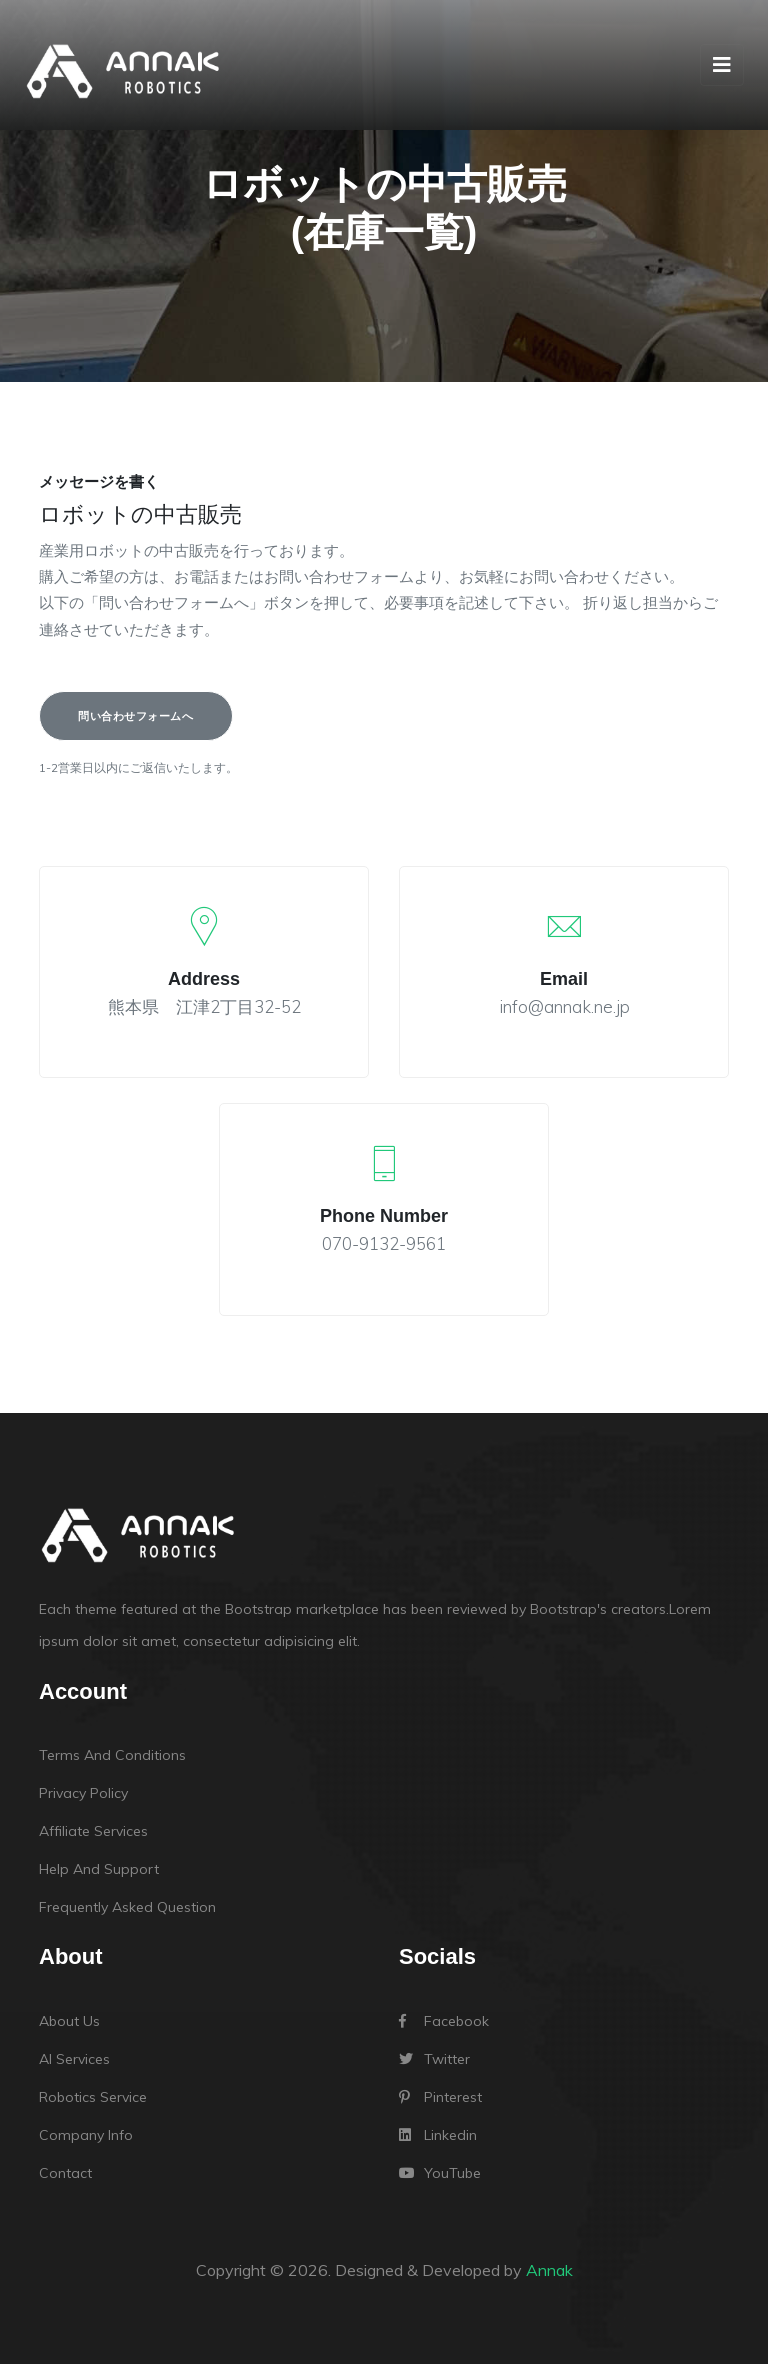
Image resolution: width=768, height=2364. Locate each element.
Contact (65, 2173)
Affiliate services (93, 1831)
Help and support (99, 1869)
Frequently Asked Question (127, 1907)
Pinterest (440, 2097)
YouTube (440, 2173)
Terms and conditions (112, 1755)
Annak (549, 2270)
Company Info (86, 2135)
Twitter (434, 2059)
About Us (69, 2021)
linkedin (438, 2135)
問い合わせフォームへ (135, 716)
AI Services (74, 2059)
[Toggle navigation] (722, 65)
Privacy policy (83, 1793)
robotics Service (93, 2097)
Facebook (444, 2021)
